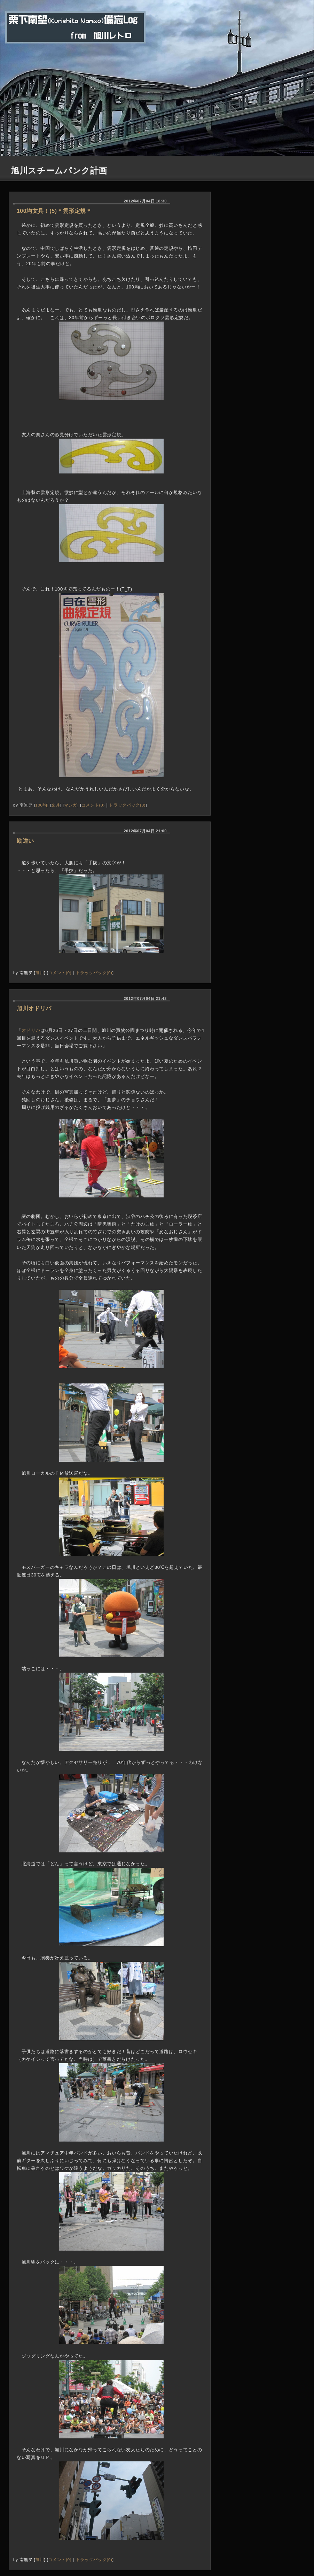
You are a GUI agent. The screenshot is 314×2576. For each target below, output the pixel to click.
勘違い (25, 841)
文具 (55, 805)
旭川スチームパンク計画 (59, 170)
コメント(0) (93, 805)
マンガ (70, 805)
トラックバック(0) (127, 805)
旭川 (39, 972)
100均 (41, 805)
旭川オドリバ (34, 1008)
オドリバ (31, 1030)
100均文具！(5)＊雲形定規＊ (54, 211)
